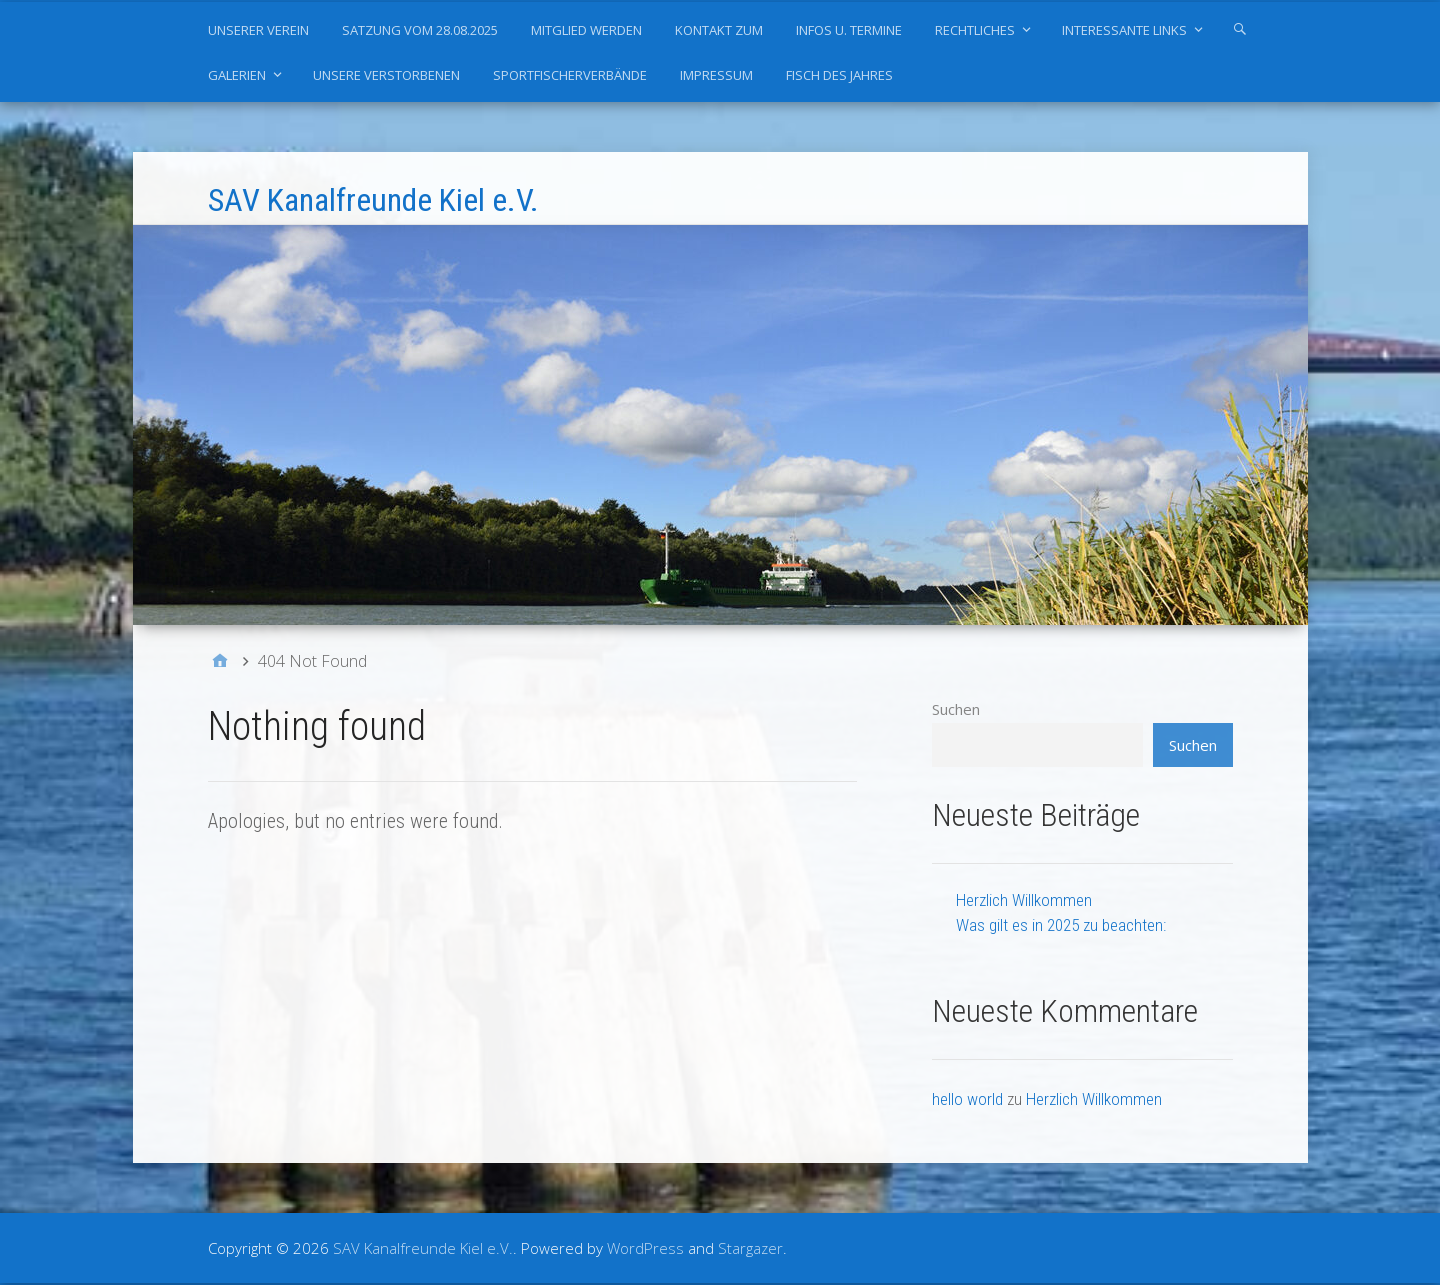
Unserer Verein (258, 30)
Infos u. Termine (849, 30)
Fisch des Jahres (839, 75)
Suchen (956, 709)
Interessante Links (1124, 30)
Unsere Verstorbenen (386, 75)
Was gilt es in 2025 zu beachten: (1061, 925)
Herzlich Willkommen (1024, 900)
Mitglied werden (586, 30)
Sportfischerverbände (570, 75)
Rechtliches (975, 30)
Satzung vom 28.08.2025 (420, 30)
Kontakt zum (719, 30)
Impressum (716, 75)
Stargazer (750, 1248)
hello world (967, 1099)
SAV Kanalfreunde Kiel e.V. (373, 200)
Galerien (237, 75)
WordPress (645, 1248)
